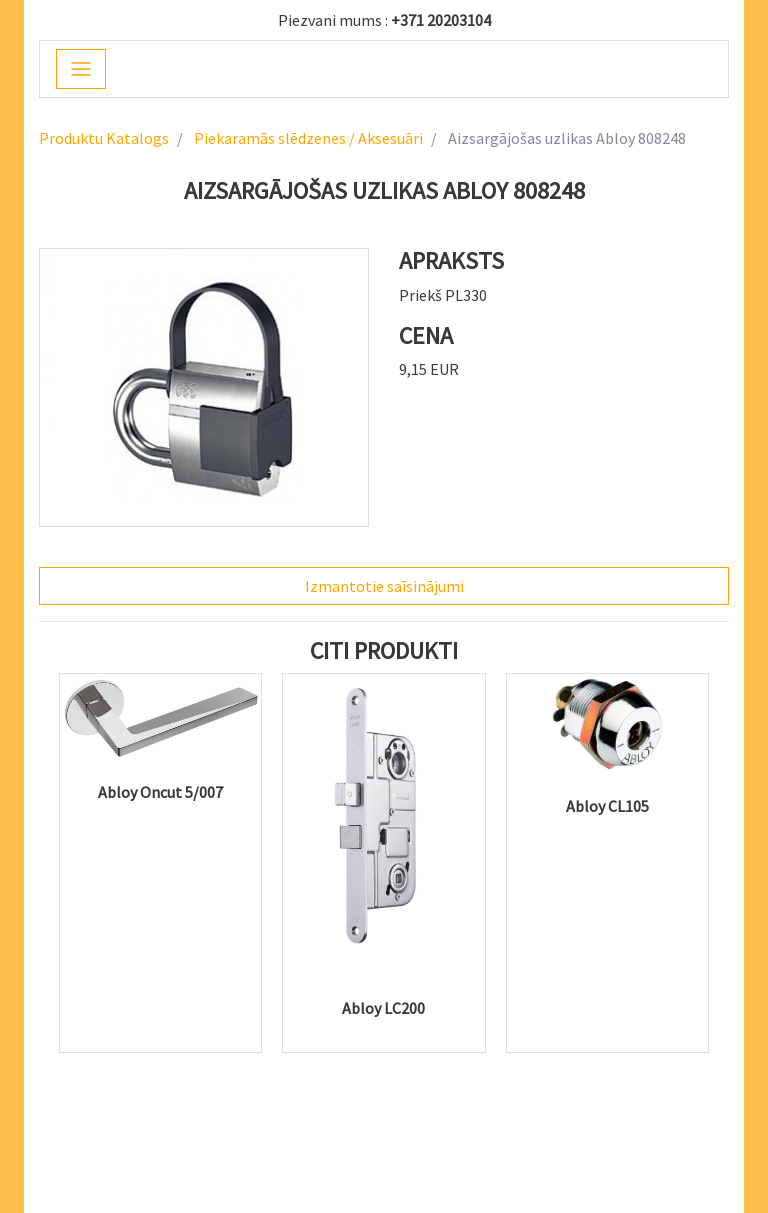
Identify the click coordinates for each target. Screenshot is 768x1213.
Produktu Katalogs (104, 138)
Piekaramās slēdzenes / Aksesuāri (307, 138)
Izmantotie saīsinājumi (384, 586)
